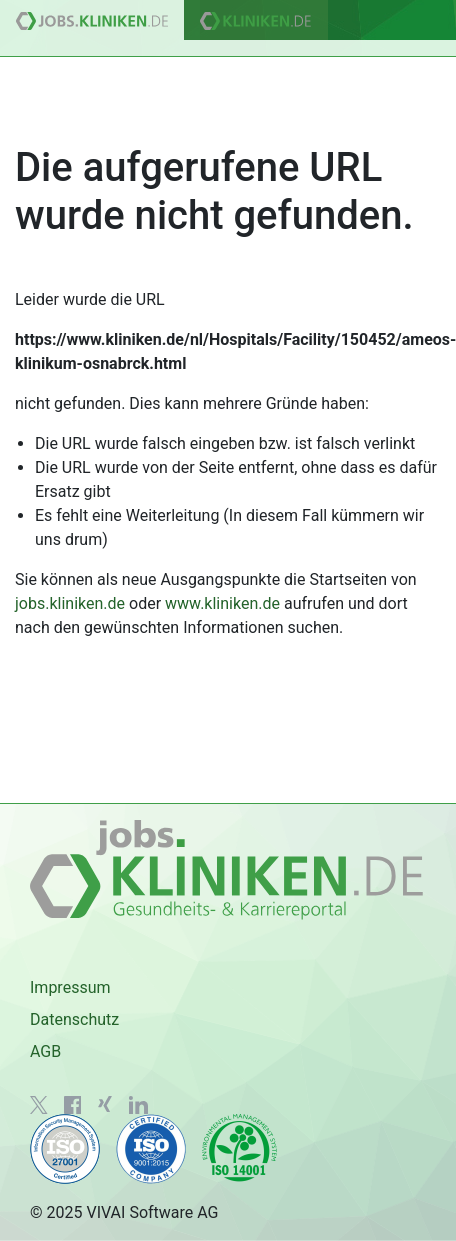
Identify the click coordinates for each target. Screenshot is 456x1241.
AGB (45, 1051)
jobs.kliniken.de (70, 603)
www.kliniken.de (222, 603)
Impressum (70, 987)
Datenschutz (74, 1019)
